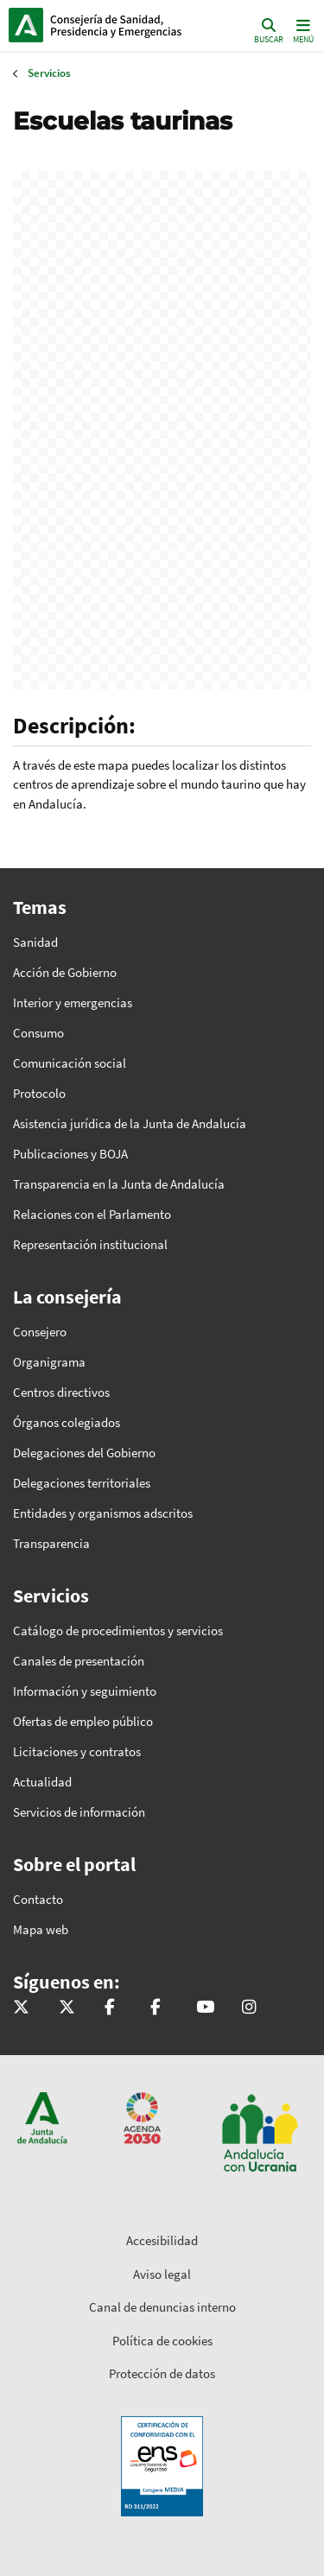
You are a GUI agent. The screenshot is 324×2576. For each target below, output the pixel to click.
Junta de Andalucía (26, 25)
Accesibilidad (162, 2240)
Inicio (125, 25)
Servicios (49, 73)
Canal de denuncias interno (162, 2307)
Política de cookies (162, 2340)
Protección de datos (162, 2373)
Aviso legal (162, 2274)
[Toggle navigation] (301, 30)
